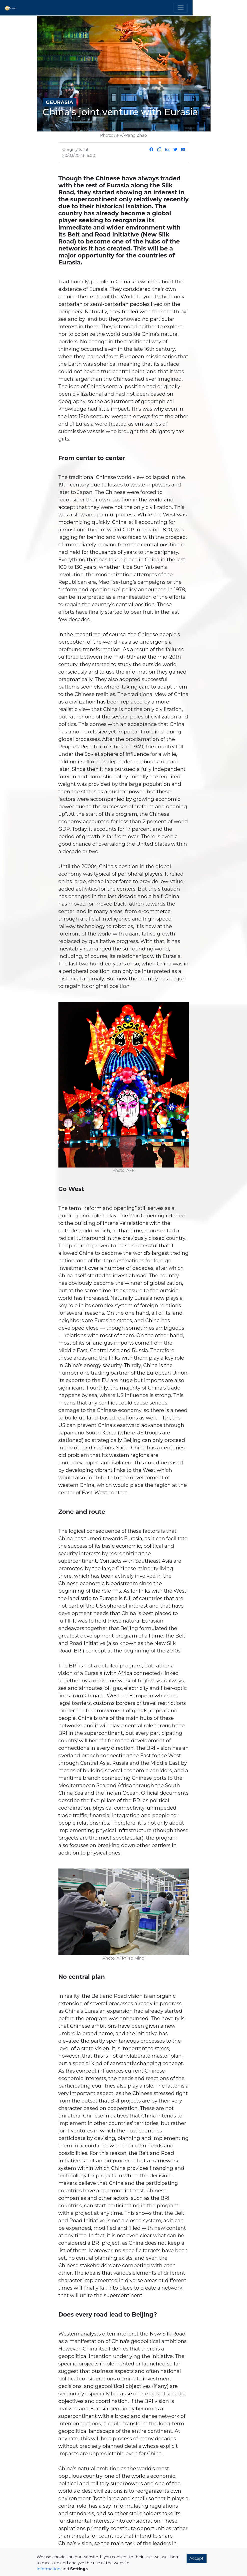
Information (48, 2569)
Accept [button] (197, 2558)
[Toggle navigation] (235, 8)
